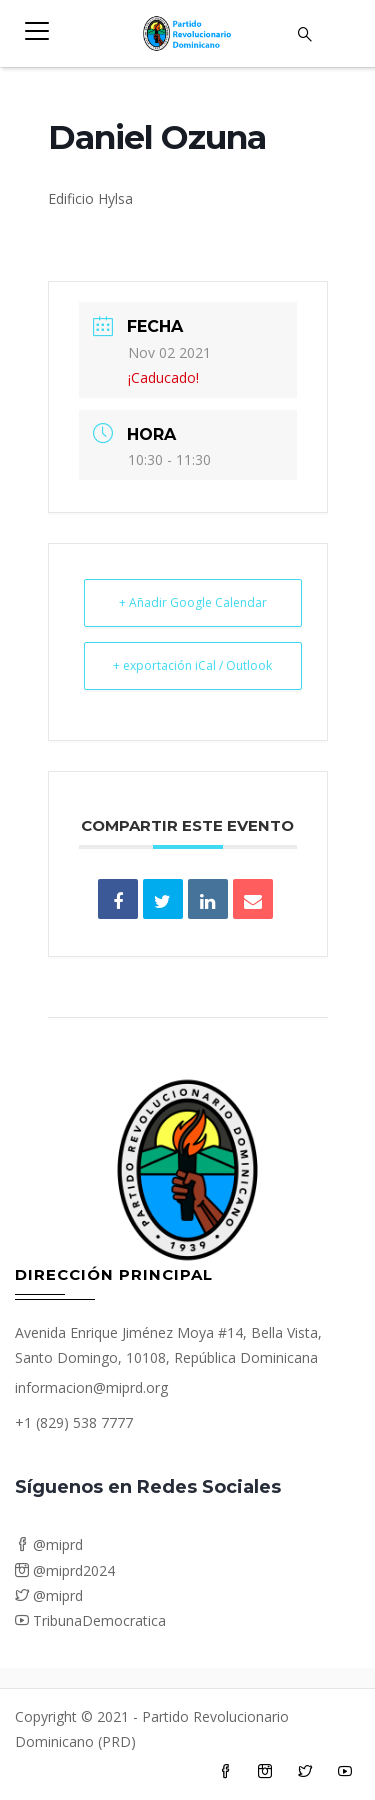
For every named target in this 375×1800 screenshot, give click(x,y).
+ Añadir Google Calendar (193, 602)
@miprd (49, 1544)
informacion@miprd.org (91, 1387)
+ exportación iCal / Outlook (192, 665)
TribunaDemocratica (90, 1620)
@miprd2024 (65, 1570)
